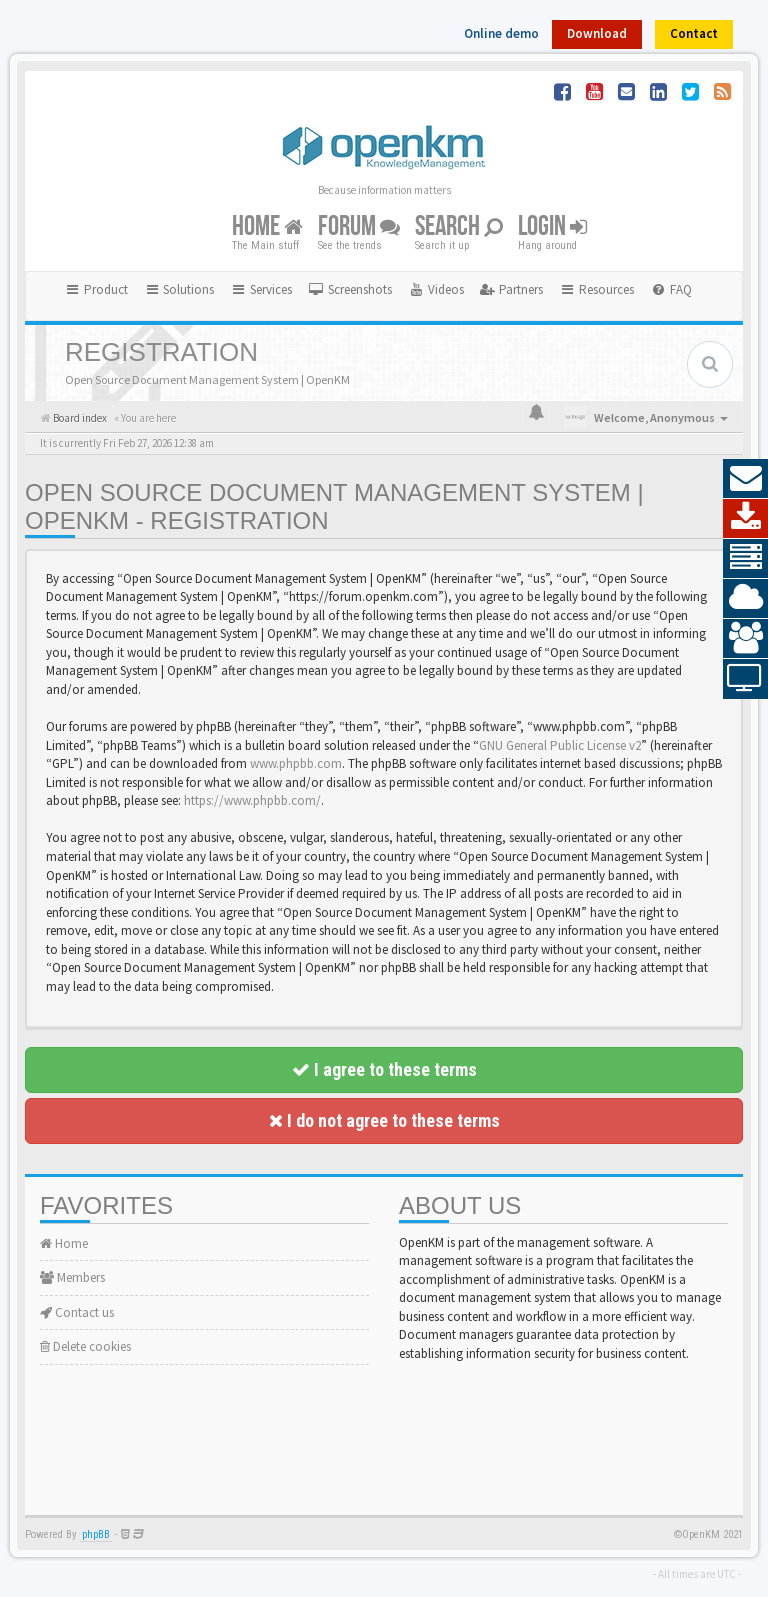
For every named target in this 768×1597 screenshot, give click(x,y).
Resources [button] (596, 289)
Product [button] (96, 289)
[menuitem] (350, 290)
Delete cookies (85, 1346)
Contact (694, 33)
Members (72, 1277)
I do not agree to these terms (384, 1120)
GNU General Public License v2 (560, 745)
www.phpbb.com (296, 763)
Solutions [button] (179, 289)
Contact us (77, 1312)
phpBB (96, 1534)
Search (459, 226)
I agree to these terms (384, 1069)
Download (597, 33)
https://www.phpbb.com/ (252, 800)
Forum (359, 226)
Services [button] (261, 289)
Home (267, 226)
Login (552, 226)
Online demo (501, 33)
